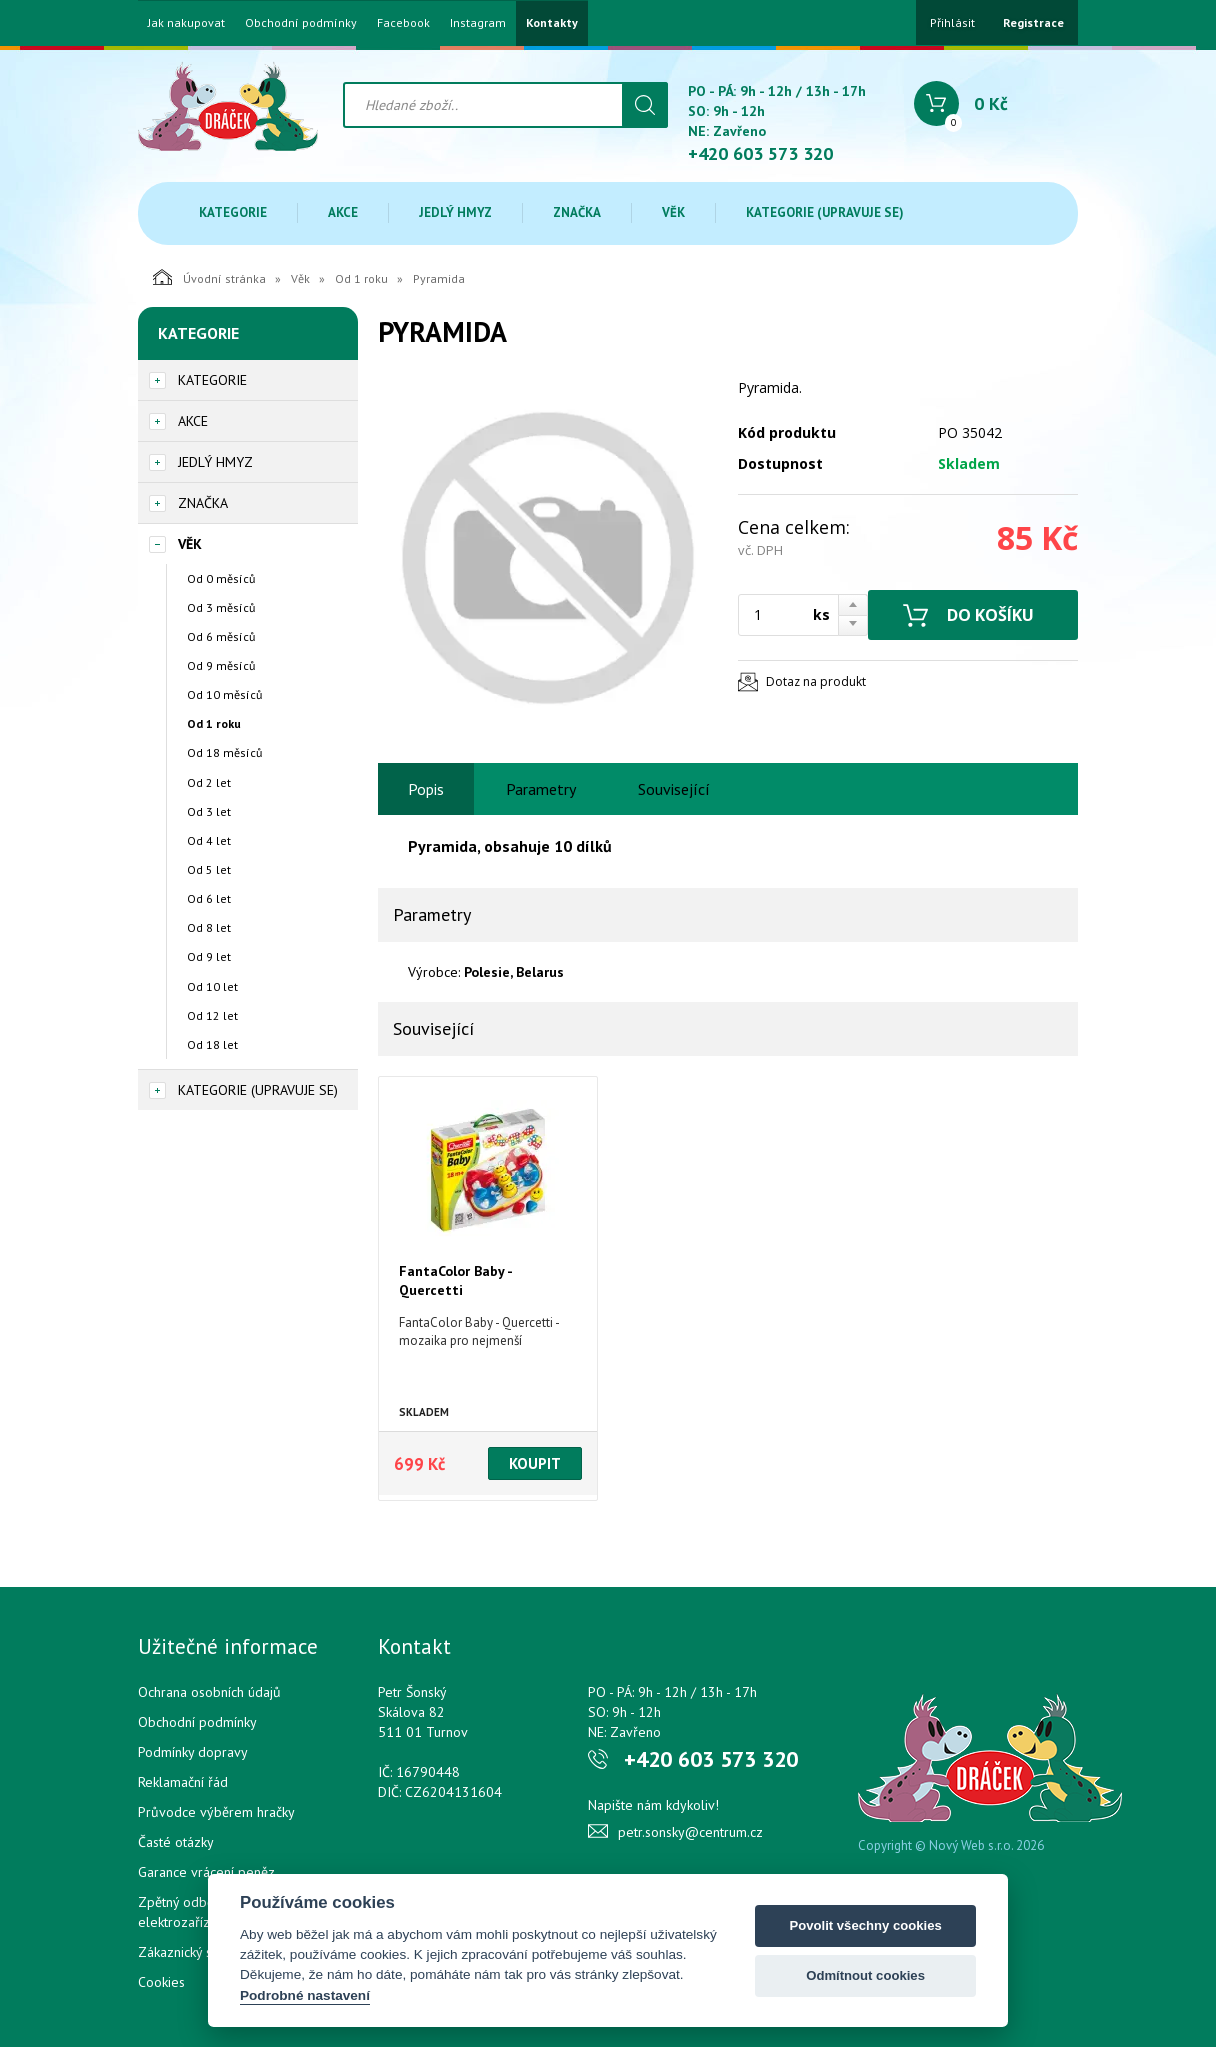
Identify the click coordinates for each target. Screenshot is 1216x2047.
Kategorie (233, 212)
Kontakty (552, 23)
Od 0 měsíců (221, 578)
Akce (343, 212)
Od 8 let (209, 927)
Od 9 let (209, 956)
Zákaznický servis (189, 1952)
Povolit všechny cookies (865, 1925)
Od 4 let (209, 840)
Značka (577, 212)
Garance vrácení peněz (206, 1872)
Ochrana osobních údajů (209, 1692)
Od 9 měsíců (221, 665)
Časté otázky (176, 1842)
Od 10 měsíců (224, 694)
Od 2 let (209, 782)
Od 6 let (209, 898)
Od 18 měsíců (224, 752)
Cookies (161, 1982)
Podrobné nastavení (305, 1995)
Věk (673, 212)
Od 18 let (212, 1044)
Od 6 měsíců (221, 636)
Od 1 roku (361, 278)
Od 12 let (212, 1015)
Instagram (478, 23)
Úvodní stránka (209, 277)
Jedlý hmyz (455, 212)
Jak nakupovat (186, 23)
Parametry (541, 789)
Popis (426, 789)
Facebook (403, 23)
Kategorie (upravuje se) (825, 212)
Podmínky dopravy (193, 1752)
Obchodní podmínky (301, 23)
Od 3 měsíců (221, 607)
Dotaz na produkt (816, 681)
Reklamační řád (183, 1782)
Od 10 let (212, 986)
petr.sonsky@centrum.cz (690, 1832)
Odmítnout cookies (865, 1975)
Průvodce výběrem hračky (216, 1812)
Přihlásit (952, 22)
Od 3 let (209, 811)
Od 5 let (209, 869)
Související (674, 789)
